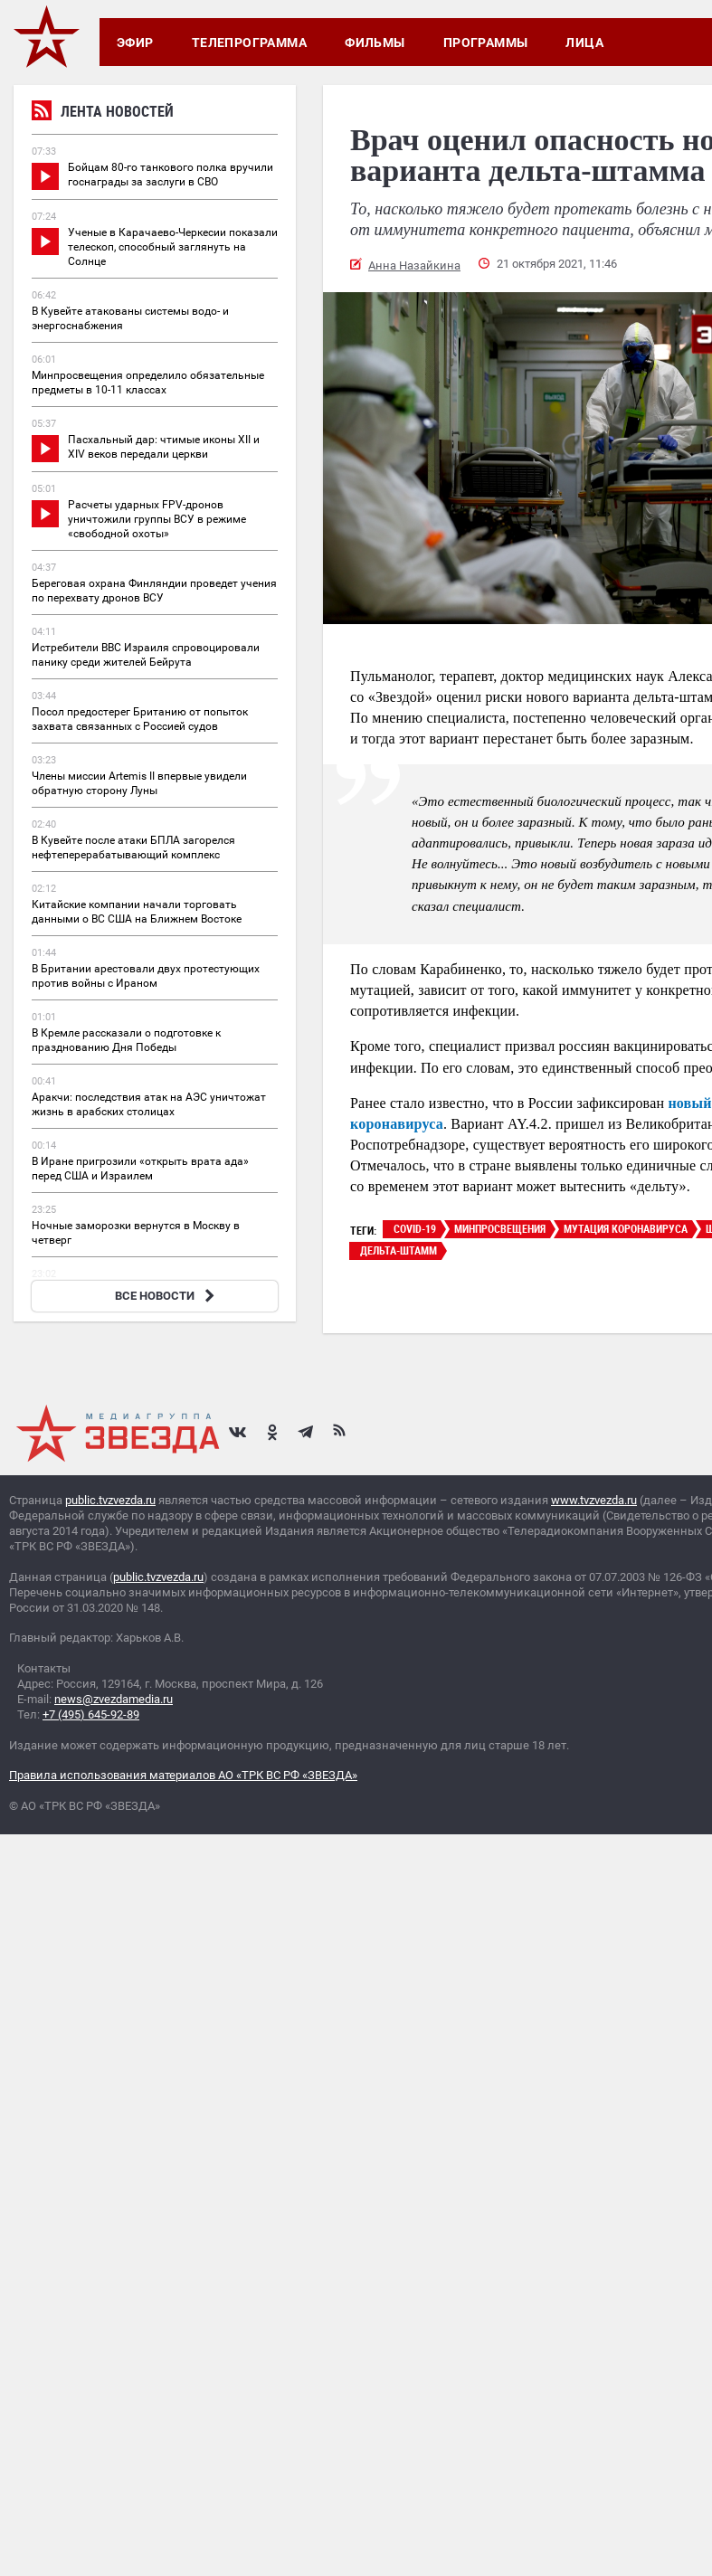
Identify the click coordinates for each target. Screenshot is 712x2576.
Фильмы (375, 42)
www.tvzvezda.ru (594, 1500)
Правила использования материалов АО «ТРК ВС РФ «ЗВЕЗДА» (183, 1775)
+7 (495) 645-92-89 (91, 1714)
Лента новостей (103, 113)
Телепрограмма (249, 42)
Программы (485, 42)
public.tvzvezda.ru (110, 1500)
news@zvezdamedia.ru (113, 1699)
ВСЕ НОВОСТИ (167, 1295)
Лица (584, 42)
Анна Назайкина (414, 265)
